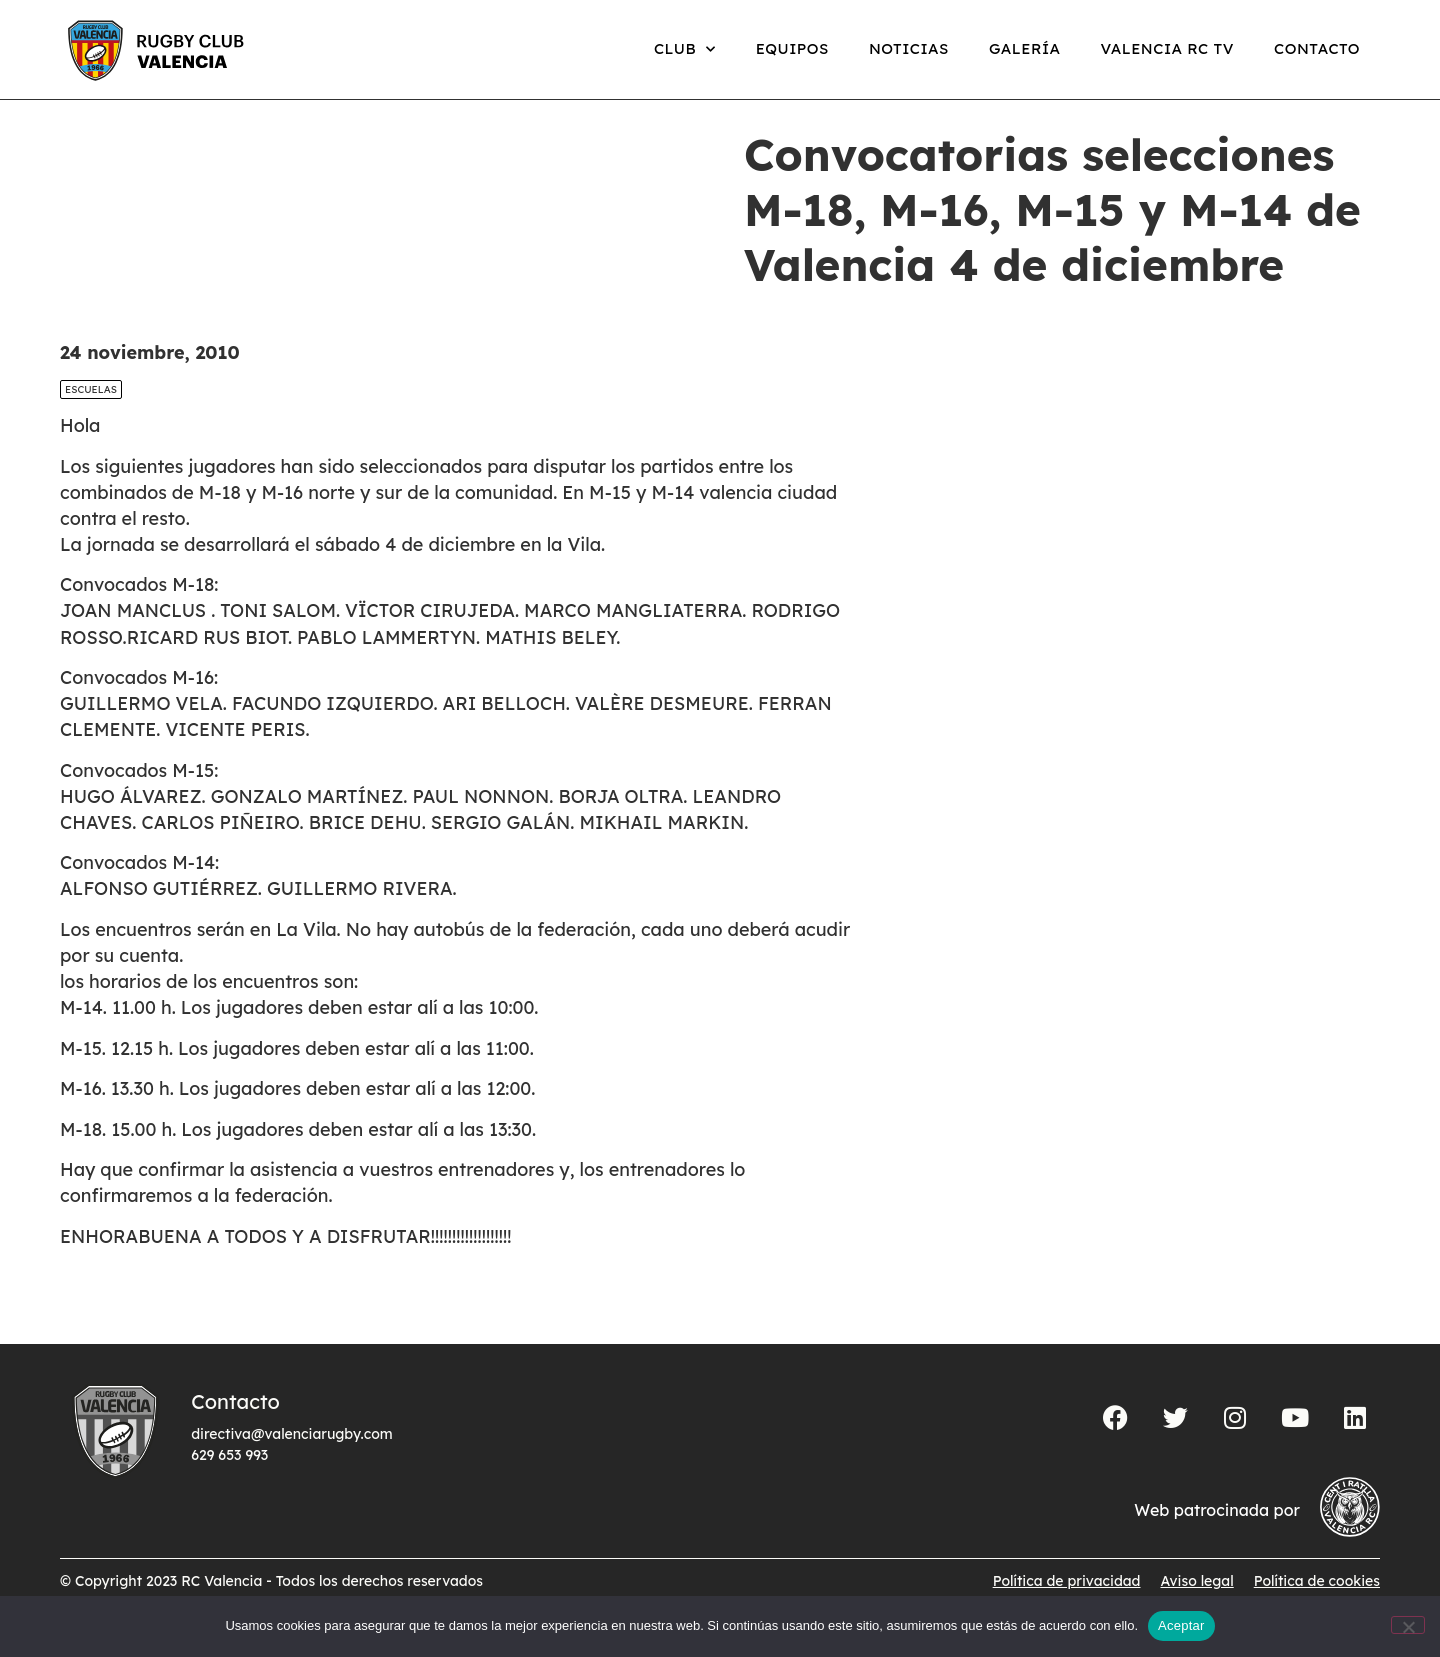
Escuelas (91, 410)
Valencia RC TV (1167, 48)
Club (685, 49)
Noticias (909, 48)
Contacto (1317, 48)
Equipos (792, 48)
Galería (1025, 48)
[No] (1408, 1625)
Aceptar (1181, 1625)
